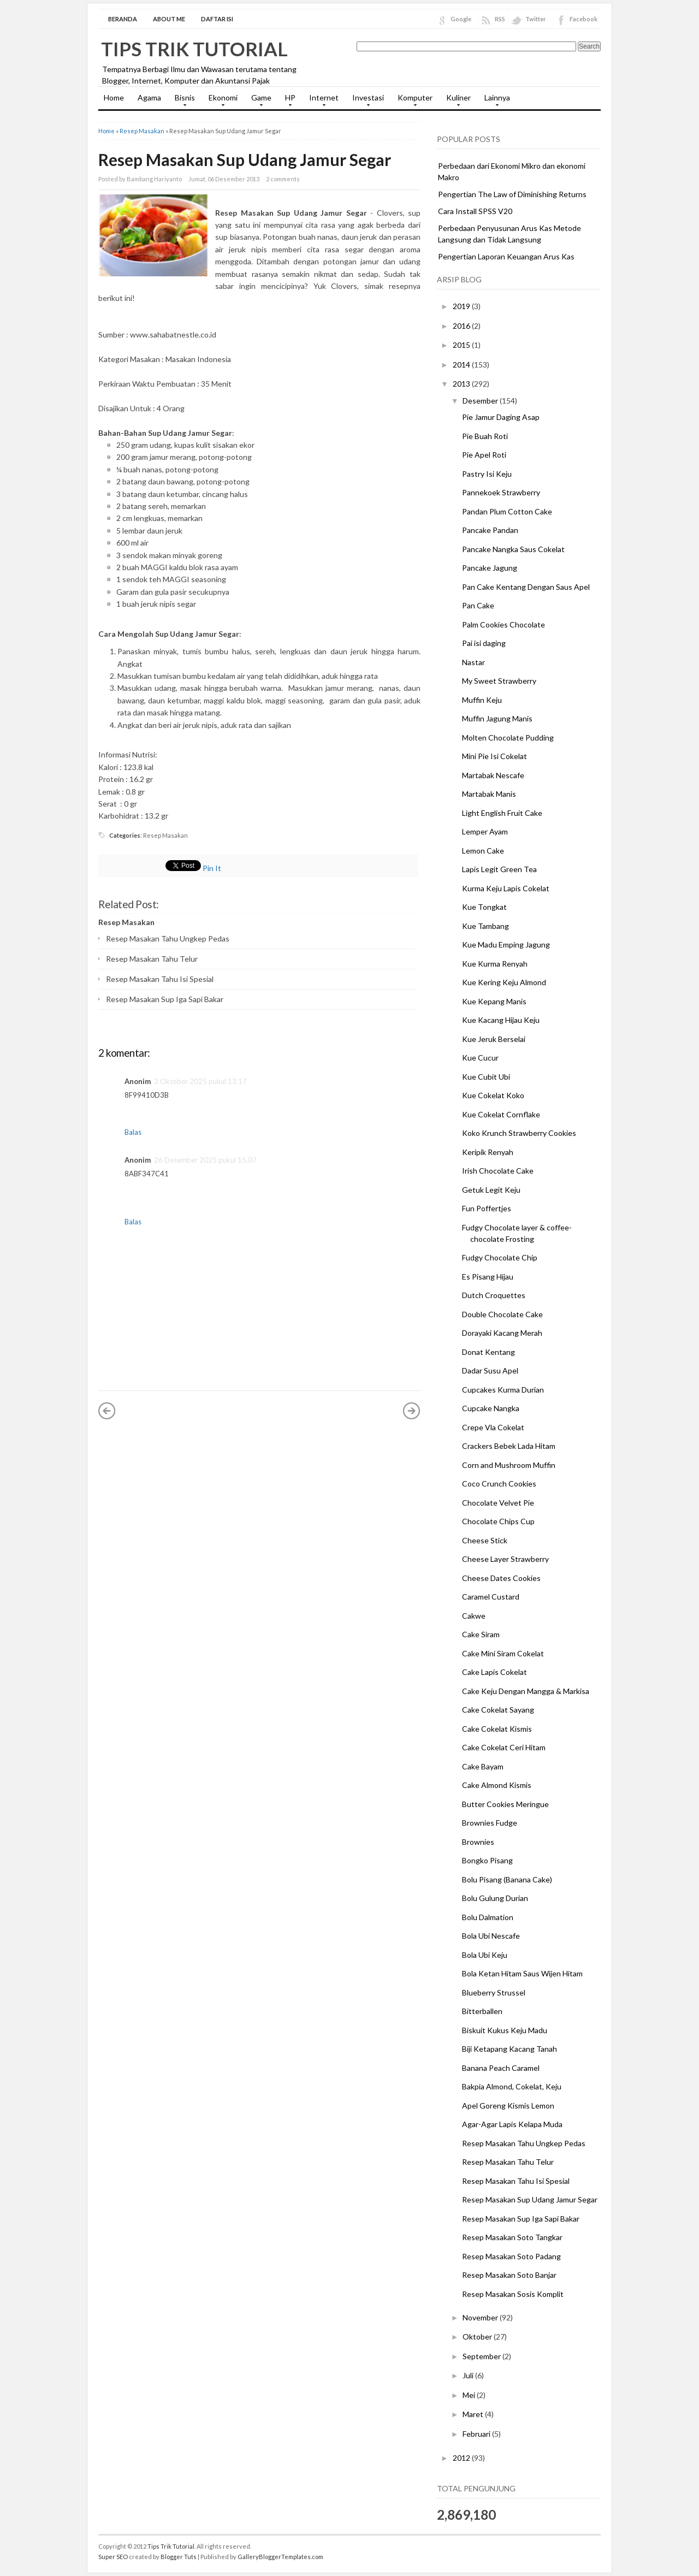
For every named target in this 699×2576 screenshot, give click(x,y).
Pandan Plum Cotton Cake (507, 511)
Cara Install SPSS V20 (475, 211)
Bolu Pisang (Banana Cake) (507, 1879)
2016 (462, 325)
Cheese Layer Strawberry (505, 1559)
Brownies (478, 1841)
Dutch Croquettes (493, 1295)
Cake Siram (481, 1634)
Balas (133, 1132)
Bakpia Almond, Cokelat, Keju (511, 2086)
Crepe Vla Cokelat (493, 1427)
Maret (474, 2414)
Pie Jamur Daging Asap (501, 417)
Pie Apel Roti (484, 454)
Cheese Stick (484, 1540)
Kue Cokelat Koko (493, 1095)
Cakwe (473, 1615)
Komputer (412, 101)
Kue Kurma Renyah (495, 963)
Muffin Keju (482, 699)
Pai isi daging (484, 643)
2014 (462, 364)
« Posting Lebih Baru (107, 1410)
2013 (462, 383)
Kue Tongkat (484, 906)
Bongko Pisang (487, 1860)
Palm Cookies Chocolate (503, 624)
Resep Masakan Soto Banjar (509, 2274)
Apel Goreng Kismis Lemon (508, 2105)
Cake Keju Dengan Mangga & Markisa (525, 1691)
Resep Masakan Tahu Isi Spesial (160, 979)
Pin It (212, 868)
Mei (470, 2395)
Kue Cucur (480, 1057)
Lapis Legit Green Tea (499, 869)
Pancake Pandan (490, 530)
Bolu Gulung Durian (495, 1898)
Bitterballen (482, 2011)
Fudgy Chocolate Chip (499, 1257)
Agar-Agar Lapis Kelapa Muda (512, 2124)
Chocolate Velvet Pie (498, 1502)
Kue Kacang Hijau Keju (501, 1020)
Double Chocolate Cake (502, 1314)
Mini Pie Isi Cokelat (494, 756)
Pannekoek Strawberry (501, 492)
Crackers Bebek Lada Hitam (508, 1445)
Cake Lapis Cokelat (494, 1672)
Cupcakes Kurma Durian (503, 1389)
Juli (469, 2375)
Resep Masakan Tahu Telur (152, 958)
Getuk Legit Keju (491, 1189)
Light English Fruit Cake (502, 813)
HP (287, 101)
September (482, 2356)
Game (258, 101)
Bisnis (182, 101)
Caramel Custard (490, 1596)
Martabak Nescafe (493, 775)
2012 (462, 2457)
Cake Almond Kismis (496, 1785)
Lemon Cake (483, 850)
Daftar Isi (217, 18)
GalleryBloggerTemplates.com (280, 2556)
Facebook (583, 18)
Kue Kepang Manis (494, 1001)
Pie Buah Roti (485, 436)
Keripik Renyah (487, 1152)
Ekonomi (220, 101)
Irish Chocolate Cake (498, 1170)
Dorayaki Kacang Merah (502, 1332)
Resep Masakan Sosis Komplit (513, 2294)
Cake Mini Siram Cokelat (503, 1653)
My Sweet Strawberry (499, 680)
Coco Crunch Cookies (499, 1483)
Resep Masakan (142, 130)
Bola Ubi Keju (484, 1954)
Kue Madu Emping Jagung (506, 944)
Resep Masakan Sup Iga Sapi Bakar (164, 999)
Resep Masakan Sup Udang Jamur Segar (244, 159)
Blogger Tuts (179, 2556)
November (481, 2317)
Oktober (478, 2336)
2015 (462, 345)
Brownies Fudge (489, 1822)
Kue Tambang (485, 926)
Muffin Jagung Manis (497, 718)
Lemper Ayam (485, 831)
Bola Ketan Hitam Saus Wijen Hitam (522, 1973)
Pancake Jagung (489, 567)
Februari (477, 2433)
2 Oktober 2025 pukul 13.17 (200, 1081)
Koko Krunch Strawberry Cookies (519, 1133)
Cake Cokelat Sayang (498, 1709)
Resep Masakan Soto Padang (511, 2256)
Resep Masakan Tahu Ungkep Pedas (167, 938)
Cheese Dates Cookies (501, 1578)
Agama (149, 97)
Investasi (365, 101)
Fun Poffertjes (486, 1208)
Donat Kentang (488, 1352)
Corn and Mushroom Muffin (508, 1465)
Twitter (535, 18)
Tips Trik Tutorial (194, 48)
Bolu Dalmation (487, 1917)
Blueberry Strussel (493, 1992)
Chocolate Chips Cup (498, 1521)
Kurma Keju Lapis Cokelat (505, 888)
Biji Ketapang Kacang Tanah (509, 2048)
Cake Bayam (482, 1766)
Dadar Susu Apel (490, 1370)
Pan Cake (478, 605)
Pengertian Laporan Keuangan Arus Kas (506, 256)
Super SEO (113, 2556)
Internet (321, 101)
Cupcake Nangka (490, 1408)
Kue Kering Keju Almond (504, 982)
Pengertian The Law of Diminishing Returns (512, 194)
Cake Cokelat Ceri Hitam (504, 1747)
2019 (462, 306)
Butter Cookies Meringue (505, 1804)
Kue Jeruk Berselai (493, 1039)
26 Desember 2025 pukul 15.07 (205, 1160)
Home (114, 97)
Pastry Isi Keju (487, 473)
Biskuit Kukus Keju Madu (504, 2030)
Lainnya (494, 101)
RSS (500, 18)
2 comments (283, 178)
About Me (169, 18)
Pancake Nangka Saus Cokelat (513, 549)
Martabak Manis (489, 793)
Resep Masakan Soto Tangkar (512, 2237)
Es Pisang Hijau (487, 1276)
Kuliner (456, 101)
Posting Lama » (411, 1410)
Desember (481, 400)
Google (461, 18)
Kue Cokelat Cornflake (501, 1114)
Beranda (122, 18)
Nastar (473, 662)
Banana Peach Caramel (501, 2067)
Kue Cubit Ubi (486, 1076)
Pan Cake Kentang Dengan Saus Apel (526, 586)
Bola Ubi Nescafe (491, 1935)
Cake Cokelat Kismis (497, 1728)
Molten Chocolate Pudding (508, 737)
